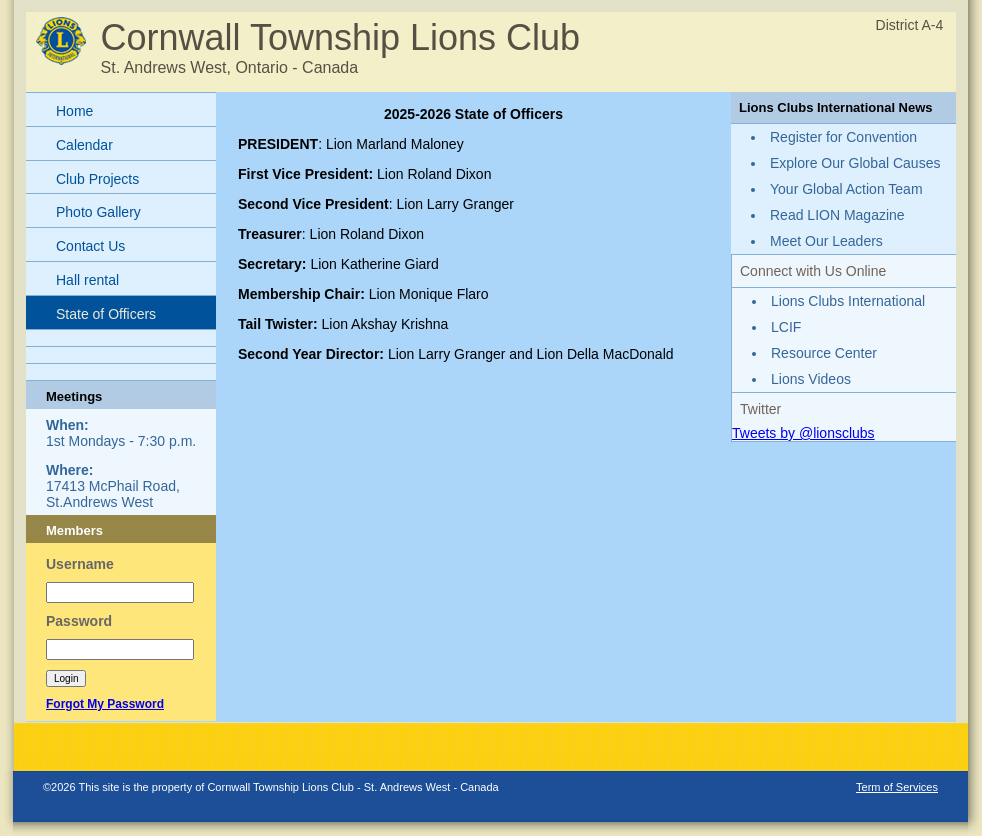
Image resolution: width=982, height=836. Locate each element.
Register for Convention (843, 137)
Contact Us (90, 246)
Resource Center (824, 353)
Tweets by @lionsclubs (803, 433)
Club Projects (97, 179)
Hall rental (87, 280)
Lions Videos (811, 379)
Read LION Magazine (837, 215)
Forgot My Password (105, 704)
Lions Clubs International (848, 301)
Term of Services (897, 787)
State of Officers (106, 314)
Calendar (84, 145)
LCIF (786, 327)
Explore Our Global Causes (855, 163)
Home (74, 111)
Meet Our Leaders (826, 241)
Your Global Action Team (846, 189)
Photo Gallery (98, 212)
